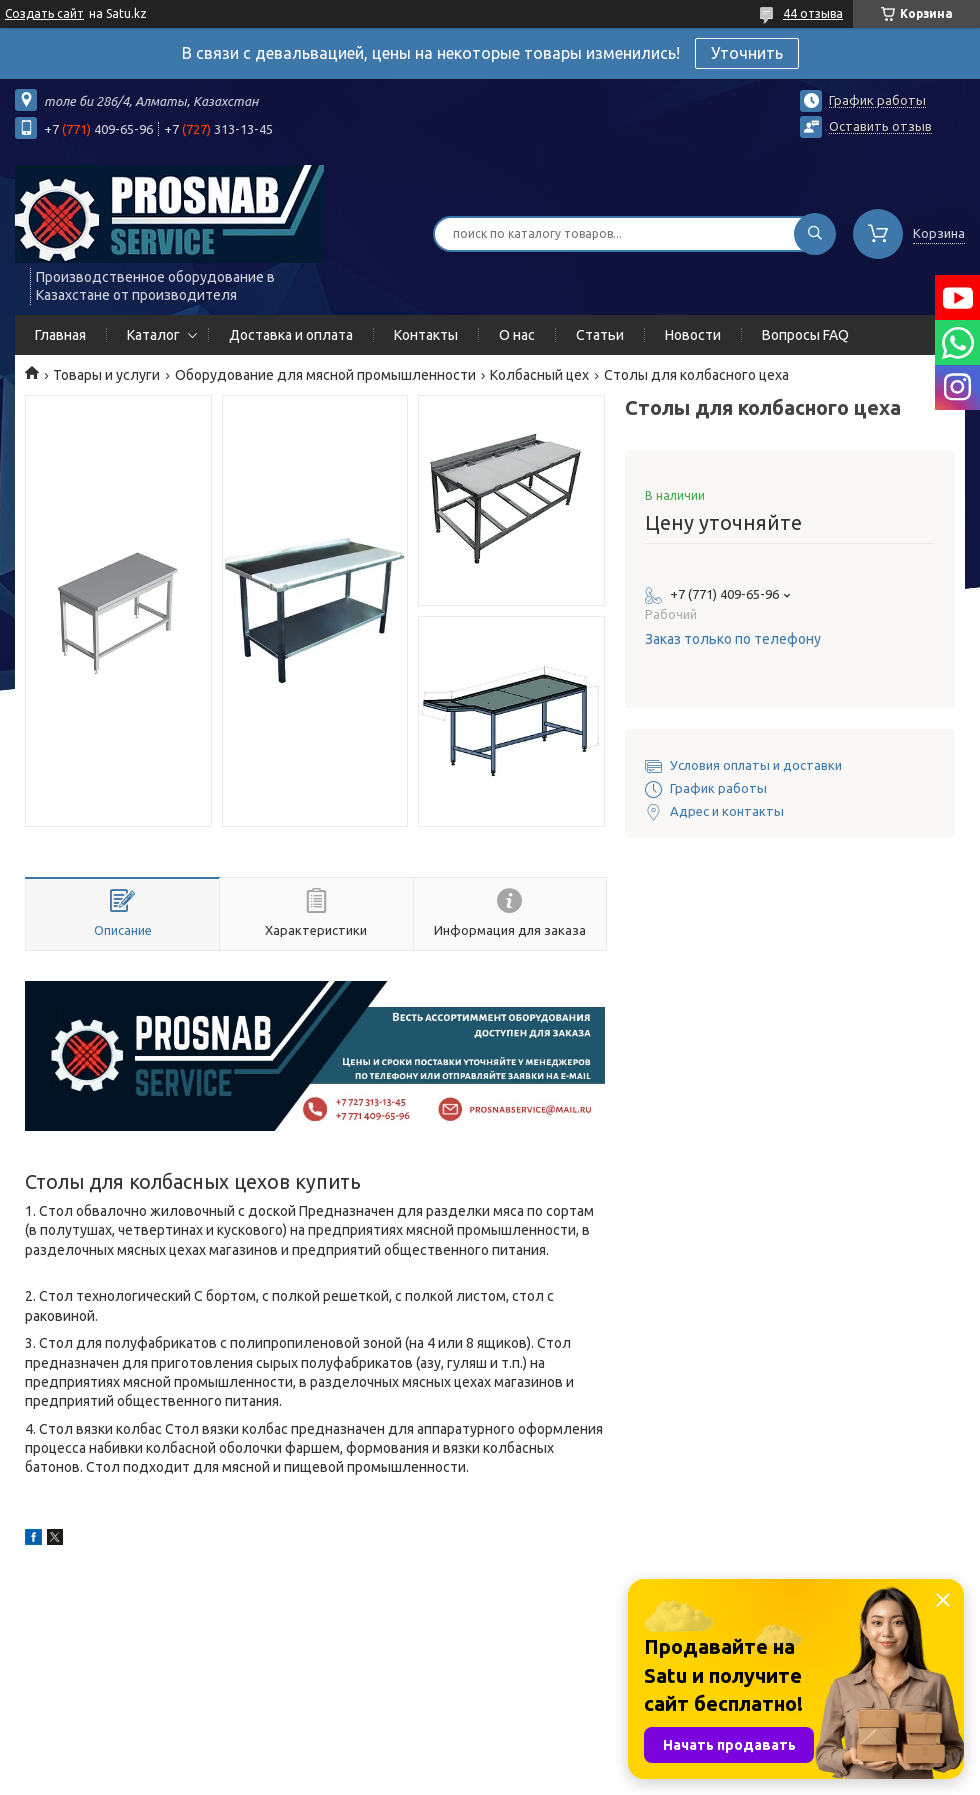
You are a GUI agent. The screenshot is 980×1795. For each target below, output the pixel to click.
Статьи (600, 335)
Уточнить (747, 53)
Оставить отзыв (880, 126)
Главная (60, 335)
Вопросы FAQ (805, 335)
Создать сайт (44, 13)
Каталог (153, 335)
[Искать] (815, 234)
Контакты (426, 335)
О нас (517, 335)
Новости (693, 335)
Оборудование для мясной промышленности (325, 375)
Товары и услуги (106, 375)
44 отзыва (813, 13)
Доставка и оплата (291, 335)
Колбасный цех (539, 375)
